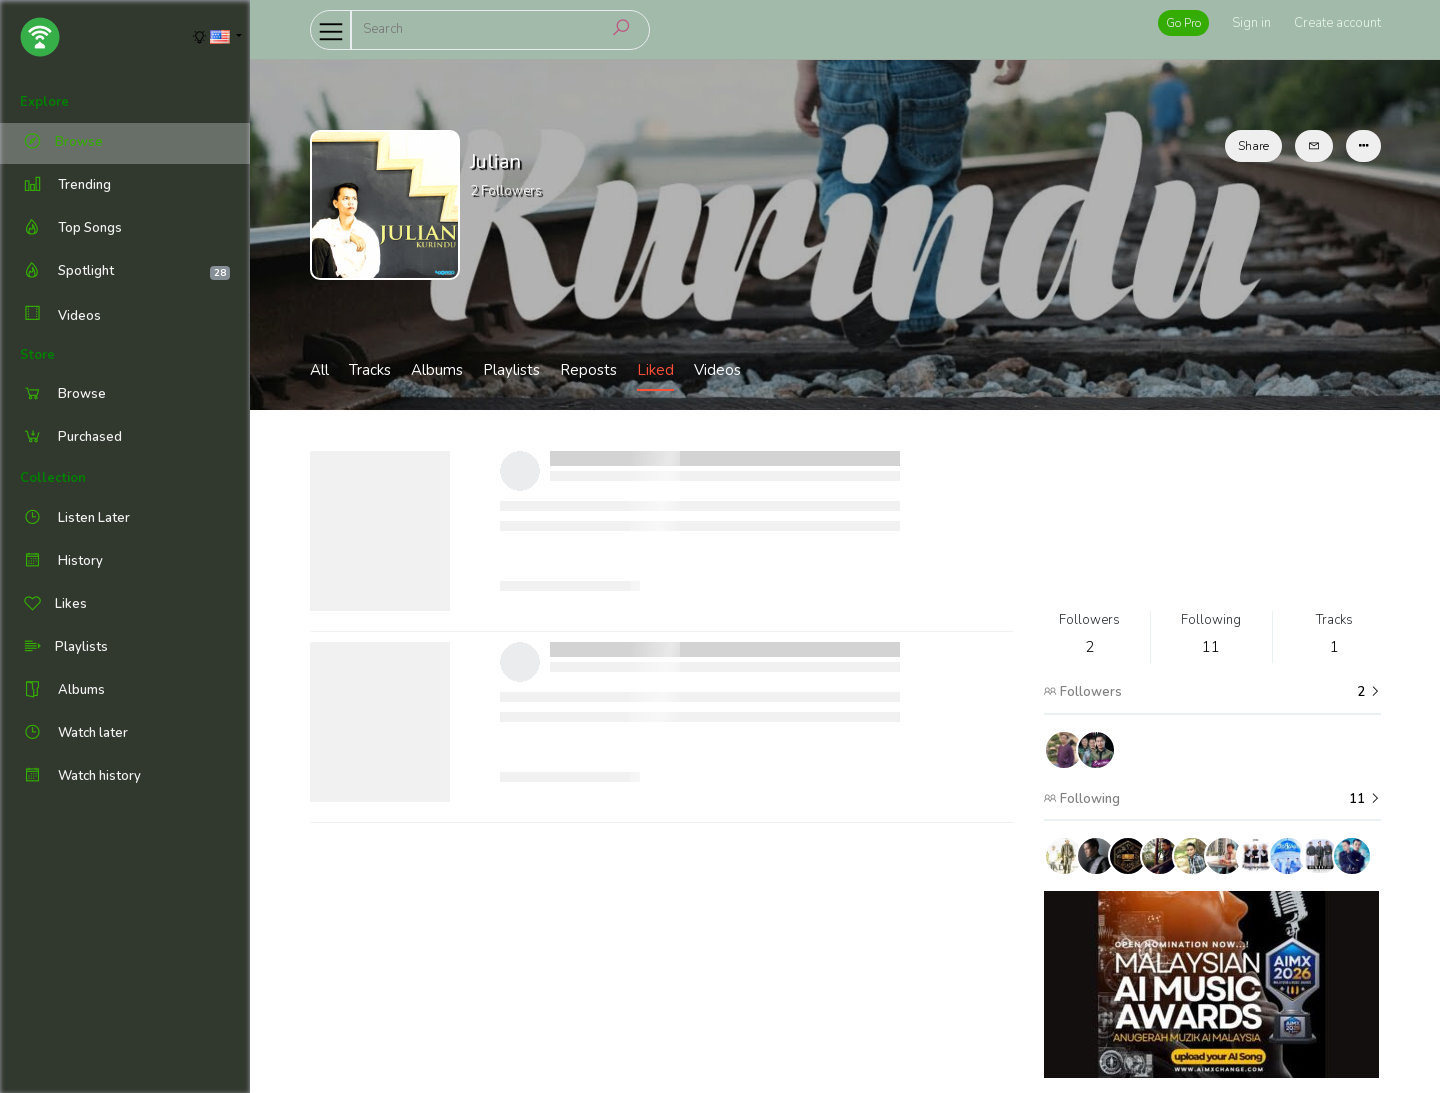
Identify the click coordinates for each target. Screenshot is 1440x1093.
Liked (655, 370)
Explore (44, 102)
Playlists (511, 370)
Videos (60, 315)
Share (1253, 146)
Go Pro (1183, 23)
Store (37, 355)
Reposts (588, 370)
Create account (1337, 23)
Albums (437, 370)
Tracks (370, 370)
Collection (53, 478)
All (319, 370)
